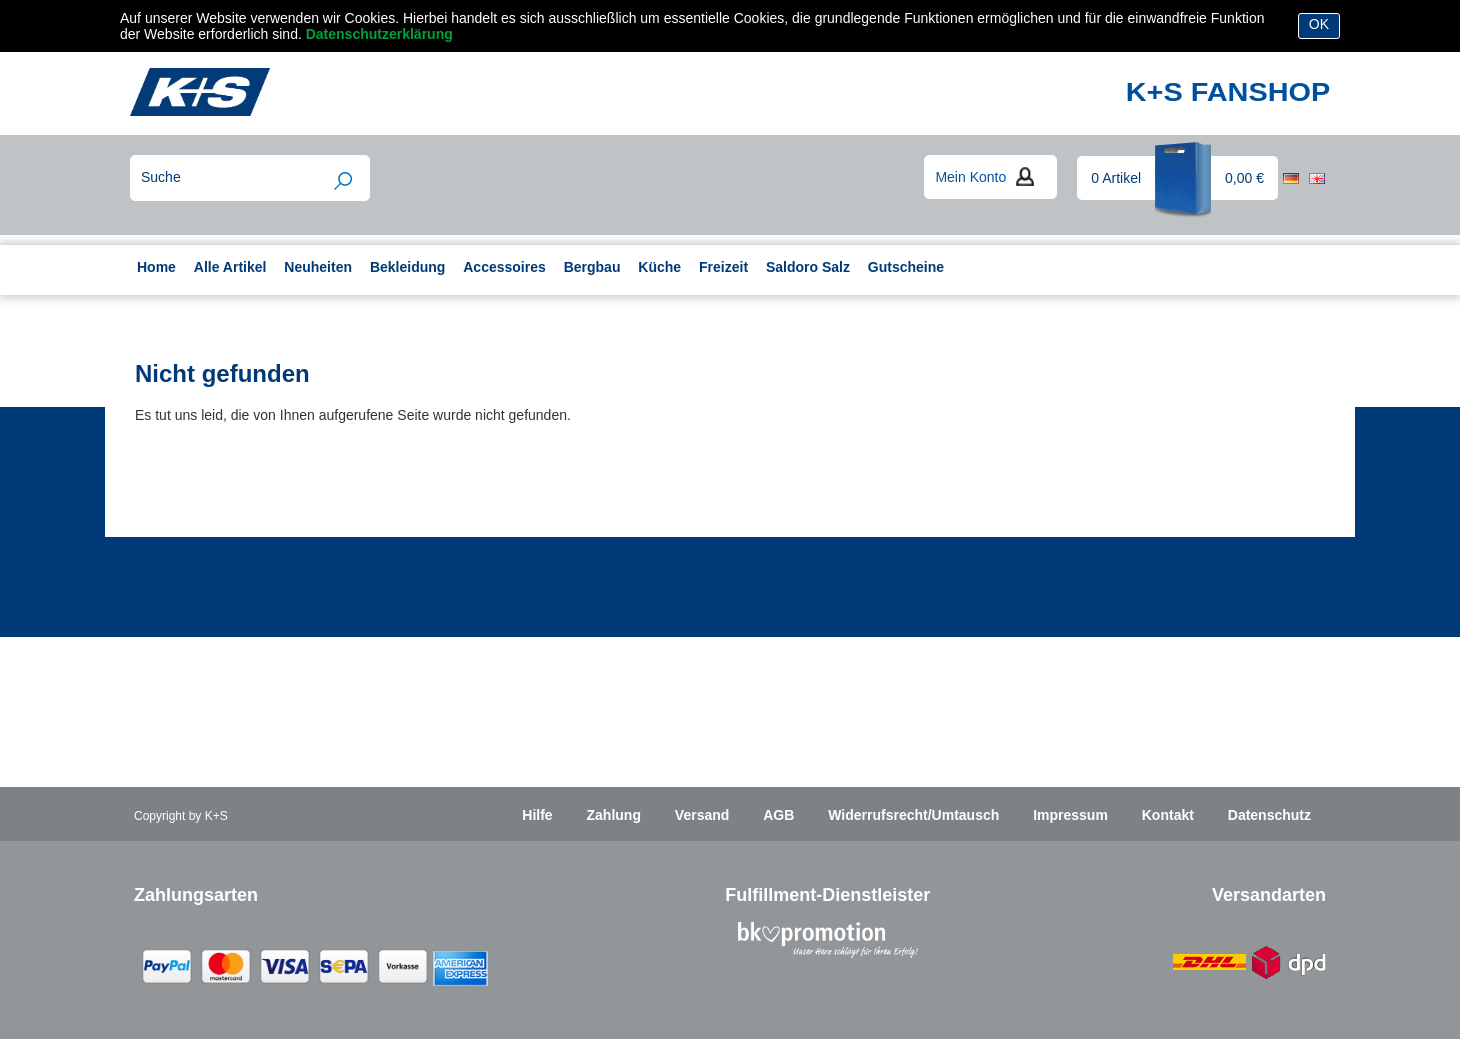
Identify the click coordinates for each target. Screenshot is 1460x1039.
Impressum (1070, 815)
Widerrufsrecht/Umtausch (913, 815)
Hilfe (537, 815)
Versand (702, 815)
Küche (659, 267)
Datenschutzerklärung (379, 34)
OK (1319, 24)
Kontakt (1168, 815)
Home (156, 267)
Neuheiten (318, 267)
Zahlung (614, 815)
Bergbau (592, 267)
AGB (778, 815)
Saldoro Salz (808, 267)
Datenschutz (1269, 815)
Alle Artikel (230, 267)
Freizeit (723, 267)
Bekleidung (407, 267)
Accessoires (504, 267)
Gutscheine (906, 267)
